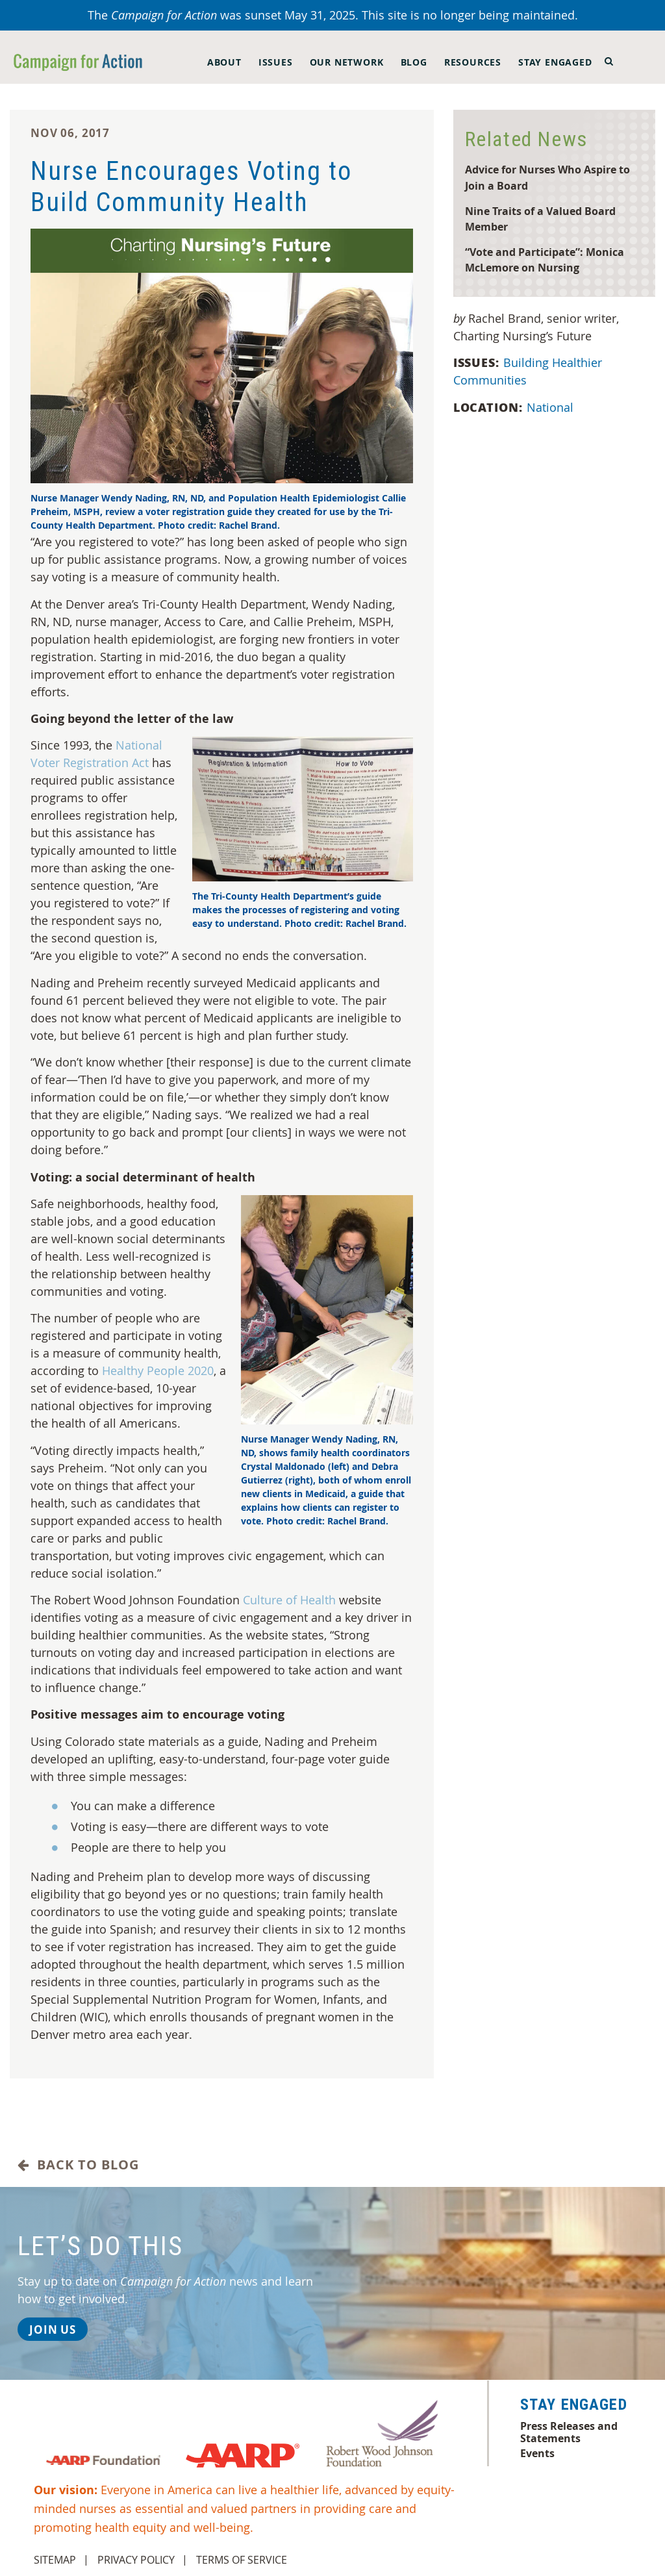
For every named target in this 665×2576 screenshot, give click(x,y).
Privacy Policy (136, 2560)
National (552, 407)
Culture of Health (289, 1600)
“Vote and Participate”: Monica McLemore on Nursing (544, 259)
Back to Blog (78, 2165)
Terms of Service (241, 2560)
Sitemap (55, 2560)
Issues (275, 62)
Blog (414, 62)
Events (537, 2453)
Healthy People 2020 (158, 1370)
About (224, 62)
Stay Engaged (555, 62)
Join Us (52, 2329)
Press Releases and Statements (569, 2432)
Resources (472, 62)
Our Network (347, 62)
